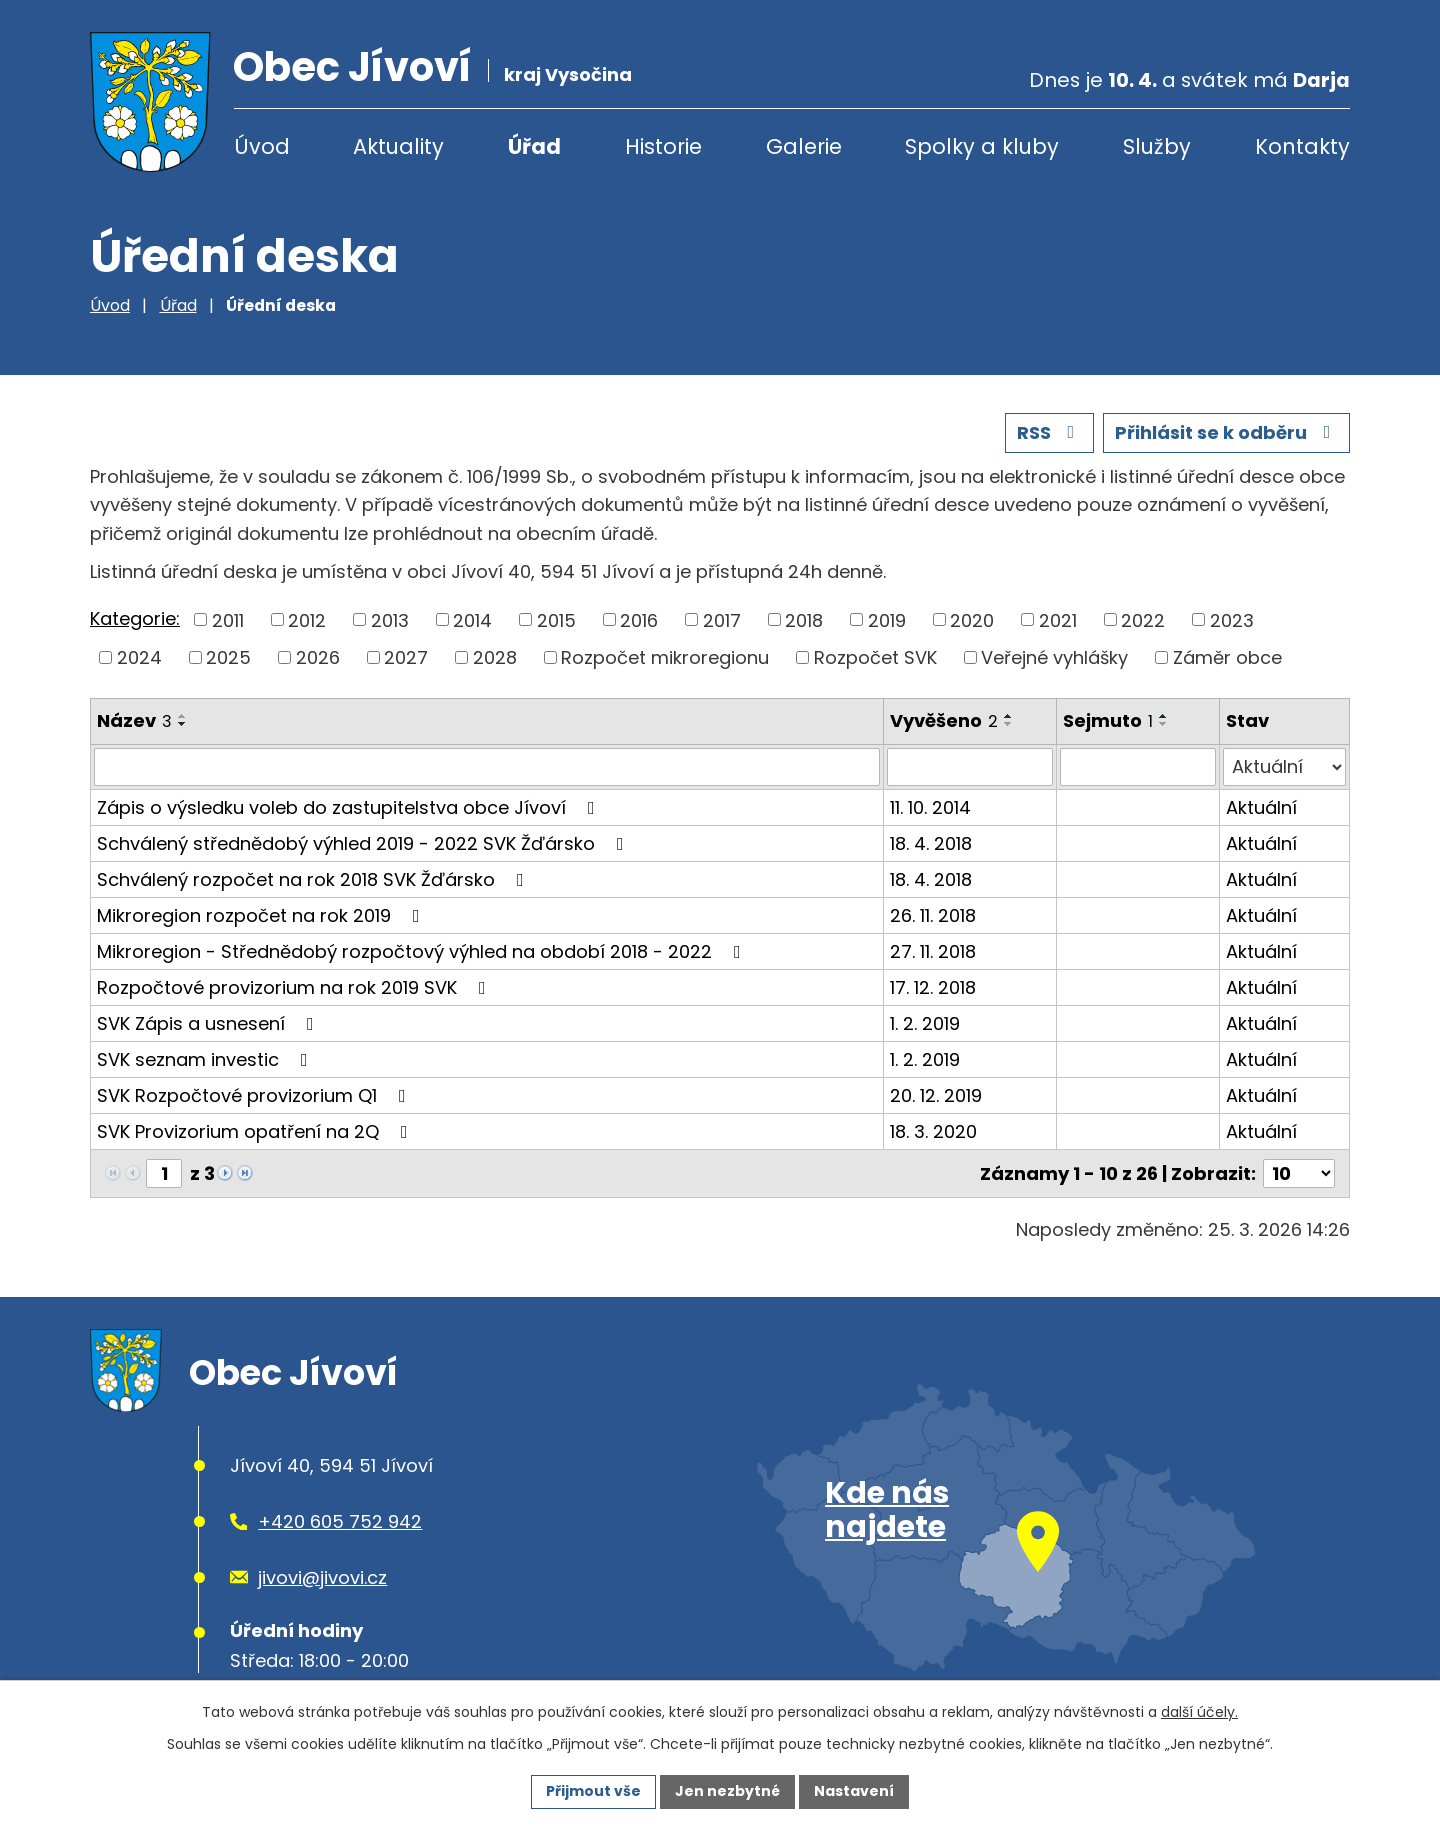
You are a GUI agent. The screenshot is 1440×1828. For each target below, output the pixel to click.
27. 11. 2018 (933, 951)
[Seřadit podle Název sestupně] (183, 724)
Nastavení (854, 1791)
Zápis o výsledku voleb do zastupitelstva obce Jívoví (350, 807)
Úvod (262, 146)
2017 (722, 619)
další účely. (1199, 1712)
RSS (1050, 432)
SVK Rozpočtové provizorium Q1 (255, 1095)
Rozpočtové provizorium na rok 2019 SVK (295, 987)
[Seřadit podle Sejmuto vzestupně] (1164, 716)
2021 (1058, 619)
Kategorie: (135, 618)
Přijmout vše (593, 1791)
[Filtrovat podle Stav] (1284, 767)
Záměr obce (1227, 657)
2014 (472, 619)
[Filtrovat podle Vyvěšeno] (970, 767)
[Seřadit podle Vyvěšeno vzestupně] (1009, 716)
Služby (1157, 146)
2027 (406, 657)
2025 (228, 657)
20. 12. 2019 (936, 1095)
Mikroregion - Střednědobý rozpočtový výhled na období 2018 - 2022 (423, 951)
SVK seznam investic (206, 1059)
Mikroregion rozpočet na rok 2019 (262, 915)
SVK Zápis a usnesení (209, 1023)
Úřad (534, 146)
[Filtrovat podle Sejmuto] (1137, 767)
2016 (639, 619)
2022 (1143, 619)
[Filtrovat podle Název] (487, 767)
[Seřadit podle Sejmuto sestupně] (1164, 724)
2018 (804, 619)
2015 (556, 619)
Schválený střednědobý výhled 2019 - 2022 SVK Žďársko (364, 843)
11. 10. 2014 (930, 807)
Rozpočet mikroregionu (665, 657)
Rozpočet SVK (875, 657)
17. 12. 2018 (933, 987)
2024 (139, 657)
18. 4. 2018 (931, 843)
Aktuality (398, 146)
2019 (887, 619)
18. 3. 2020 (933, 1131)
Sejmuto (1108, 720)
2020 (972, 619)
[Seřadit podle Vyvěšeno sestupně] (1009, 724)
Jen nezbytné (727, 1791)
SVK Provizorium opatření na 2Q (256, 1131)
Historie (663, 146)
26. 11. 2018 (933, 915)
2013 (390, 619)
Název (134, 720)
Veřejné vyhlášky (1054, 657)
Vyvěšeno (944, 720)
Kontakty (1302, 146)
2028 (495, 657)
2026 (318, 657)
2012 (307, 619)
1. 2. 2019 (925, 1023)
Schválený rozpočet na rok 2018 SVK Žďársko (314, 879)
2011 (228, 619)
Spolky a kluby (982, 146)
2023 (1232, 619)
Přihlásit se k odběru (1227, 432)
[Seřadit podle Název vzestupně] (183, 716)
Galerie (804, 146)
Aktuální (1261, 807)
